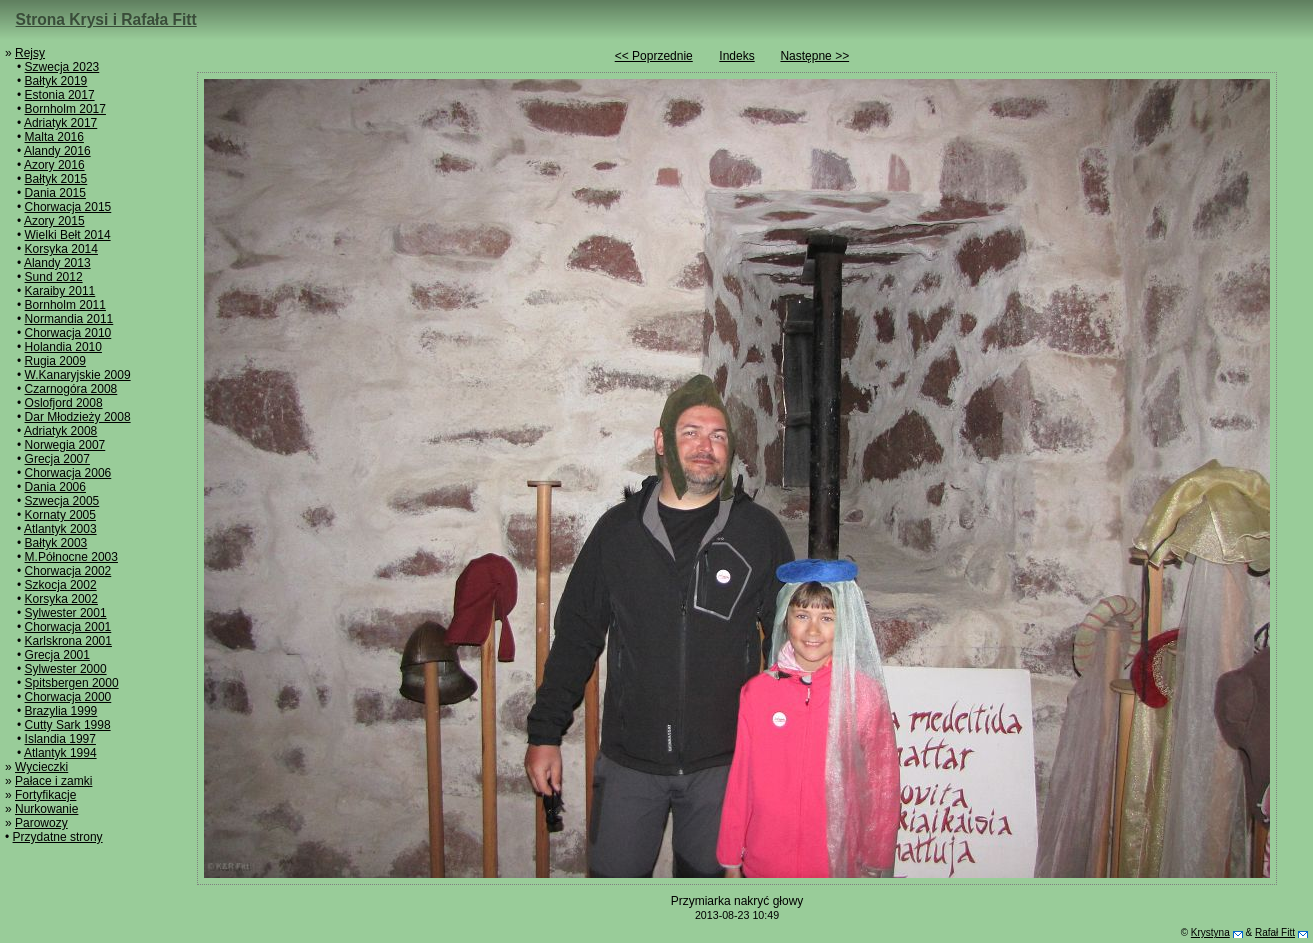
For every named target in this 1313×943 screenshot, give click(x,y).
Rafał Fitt (1275, 932)
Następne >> (814, 56)
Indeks (736, 56)
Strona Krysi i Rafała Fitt (106, 19)
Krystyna (1210, 932)
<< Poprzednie (654, 56)
